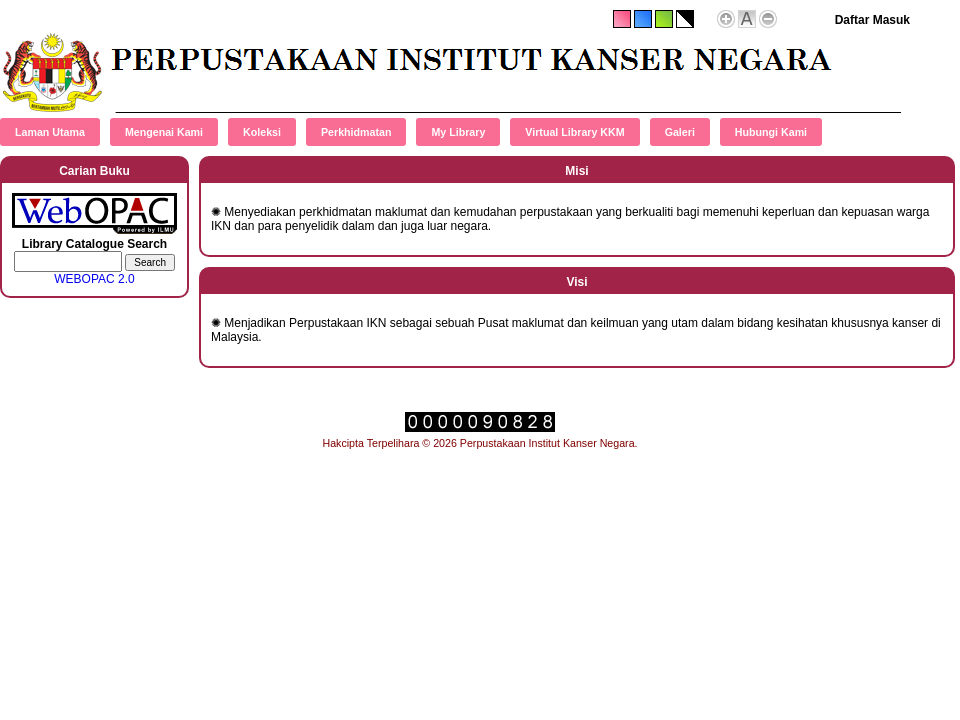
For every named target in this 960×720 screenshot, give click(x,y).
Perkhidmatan (356, 132)
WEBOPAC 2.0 (94, 279)
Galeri (680, 132)
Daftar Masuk (872, 20)
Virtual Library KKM (574, 132)
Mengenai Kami (164, 132)
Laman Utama (50, 132)
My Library (458, 132)
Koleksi (262, 132)
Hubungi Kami (771, 132)
